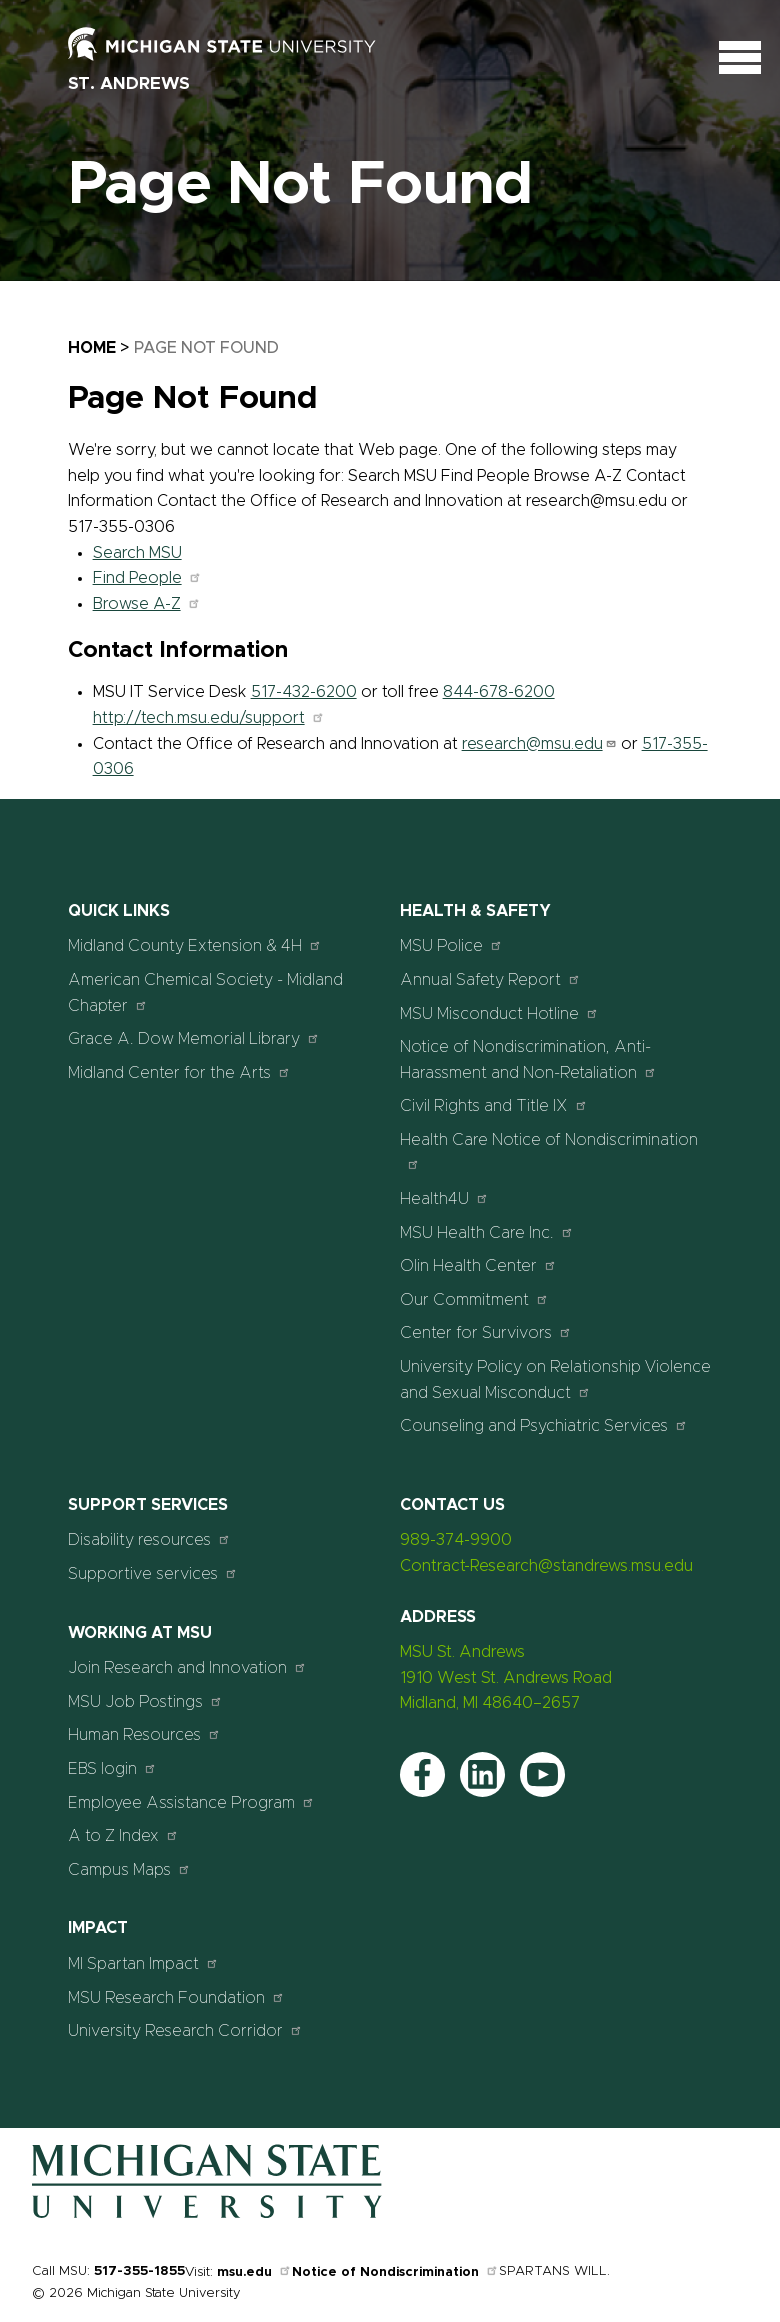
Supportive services (153, 1573)
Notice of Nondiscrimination (395, 2272)
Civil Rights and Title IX (494, 1105)
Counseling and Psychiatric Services (544, 1425)
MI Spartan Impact (143, 1963)
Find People (147, 578)
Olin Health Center (478, 1265)
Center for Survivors (486, 1332)
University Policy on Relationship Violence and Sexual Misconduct (555, 1380)
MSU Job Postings (145, 1701)
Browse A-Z (147, 604)
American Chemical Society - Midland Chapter (205, 993)
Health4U (444, 1198)
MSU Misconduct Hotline (499, 1013)
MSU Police (451, 945)
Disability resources (149, 1539)
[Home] (207, 2214)
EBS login (112, 1768)
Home (92, 348)
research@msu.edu (539, 744)
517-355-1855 (139, 2271)
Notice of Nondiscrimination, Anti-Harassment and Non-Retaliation (528, 1060)
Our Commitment (474, 1299)
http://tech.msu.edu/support (209, 718)
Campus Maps (129, 1869)
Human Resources (144, 1734)
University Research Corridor (185, 2030)
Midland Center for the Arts (179, 1072)
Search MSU (137, 553)
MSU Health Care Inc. (487, 1232)
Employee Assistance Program (191, 1802)
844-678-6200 (499, 692)
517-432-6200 (304, 692)
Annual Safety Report (490, 979)
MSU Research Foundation (176, 1997)
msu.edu (254, 2272)
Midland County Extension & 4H (195, 945)
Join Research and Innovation (187, 1667)
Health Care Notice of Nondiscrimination (549, 1151)
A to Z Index (123, 1835)
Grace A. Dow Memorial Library (194, 1038)
